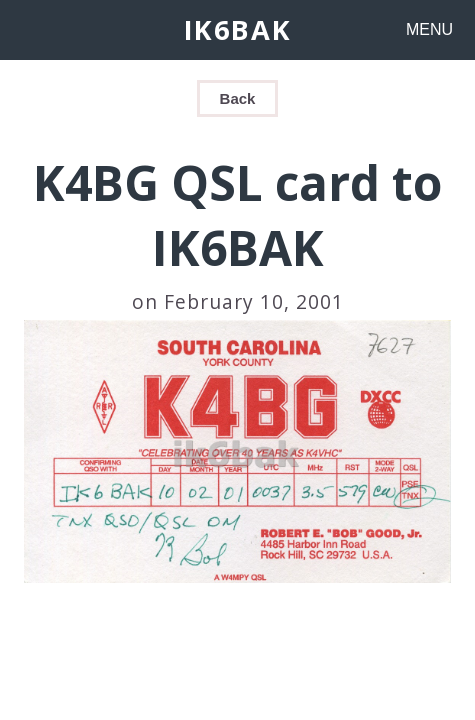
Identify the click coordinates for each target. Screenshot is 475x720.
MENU (429, 29)
